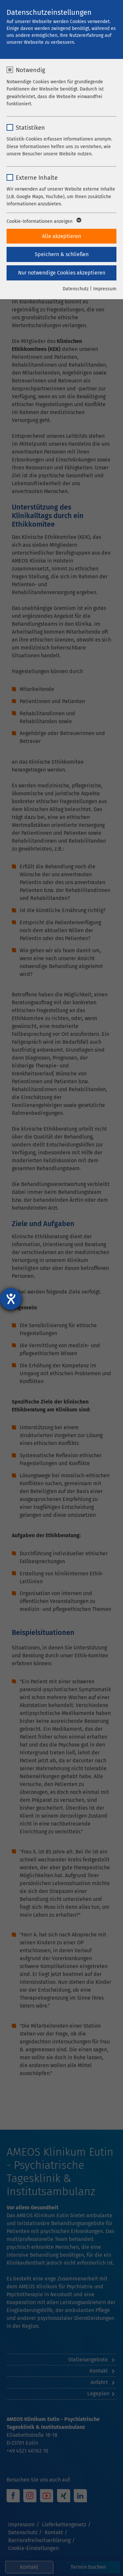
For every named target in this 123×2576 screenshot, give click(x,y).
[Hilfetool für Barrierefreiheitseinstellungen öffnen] (11, 1299)
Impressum (104, 289)
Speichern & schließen (62, 254)
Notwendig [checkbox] (30, 70)
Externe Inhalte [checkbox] (37, 177)
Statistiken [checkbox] (30, 127)
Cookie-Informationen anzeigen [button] (43, 221)
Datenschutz (76, 289)
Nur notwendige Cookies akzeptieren (61, 273)
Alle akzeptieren (61, 236)
